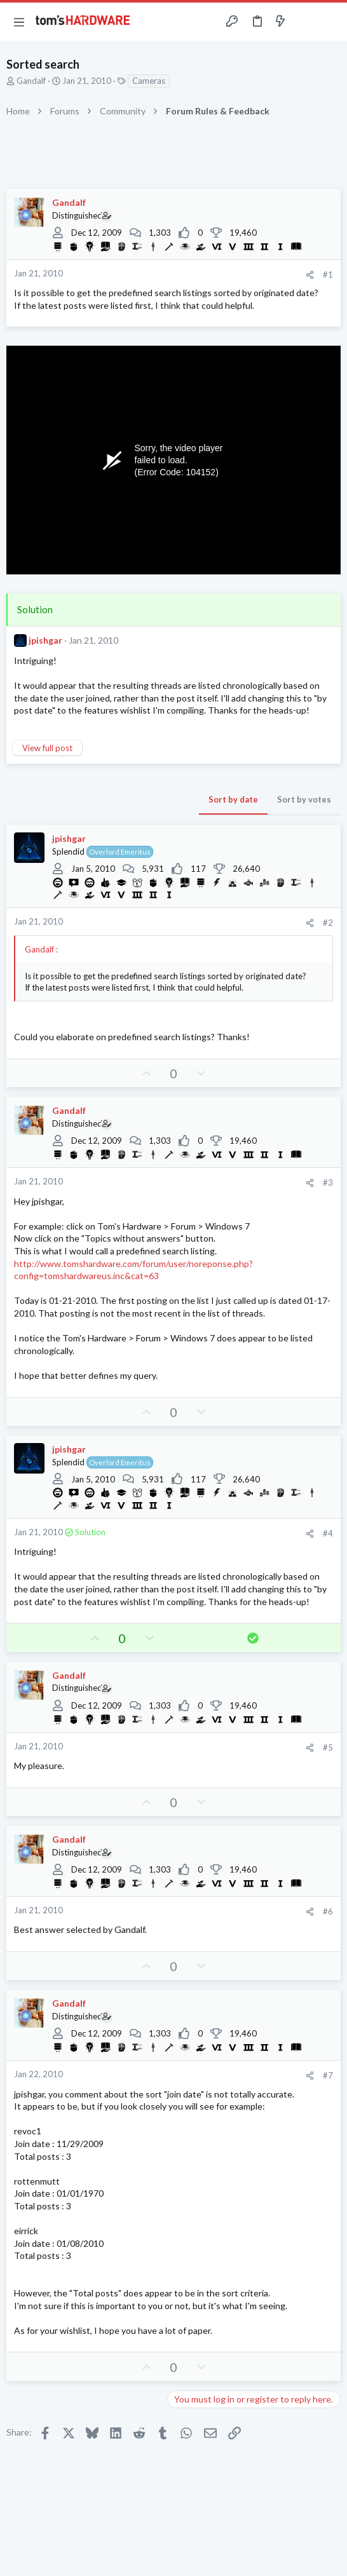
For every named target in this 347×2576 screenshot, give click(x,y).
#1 (328, 274)
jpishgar (45, 640)
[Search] (330, 22)
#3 (328, 1182)
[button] (19, 21)
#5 (328, 1747)
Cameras (148, 81)
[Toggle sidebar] (305, 21)
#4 (328, 1533)
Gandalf (31, 81)
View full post (47, 748)
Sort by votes (304, 799)
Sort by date (233, 799)
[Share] (309, 275)
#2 (328, 923)
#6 (328, 1911)
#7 (328, 2075)
